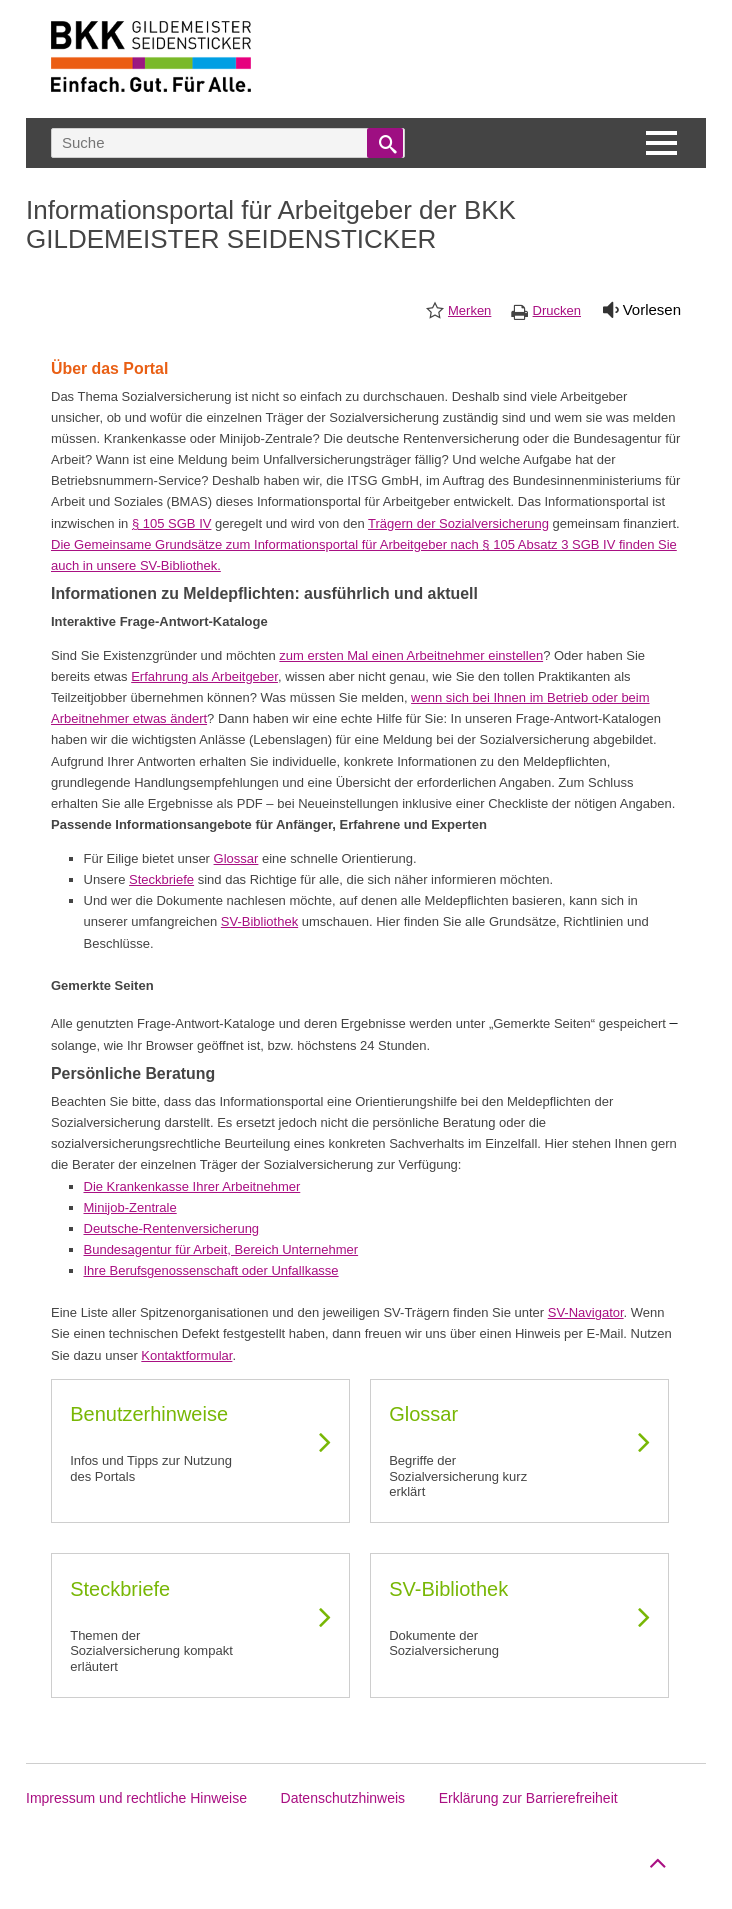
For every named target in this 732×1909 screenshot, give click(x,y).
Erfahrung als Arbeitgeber (204, 676)
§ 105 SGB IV (172, 523)
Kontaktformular (186, 1355)
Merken (469, 310)
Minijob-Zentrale (130, 1207)
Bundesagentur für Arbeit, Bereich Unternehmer (221, 1249)
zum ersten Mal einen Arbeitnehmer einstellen (411, 655)
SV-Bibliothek (259, 921)
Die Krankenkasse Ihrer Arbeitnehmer (192, 1186)
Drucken (557, 310)
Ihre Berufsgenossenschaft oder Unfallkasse (211, 1270)
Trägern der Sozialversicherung (458, 523)
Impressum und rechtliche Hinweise (136, 1798)
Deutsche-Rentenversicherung (172, 1228)
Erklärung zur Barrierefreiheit (528, 1798)
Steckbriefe (161, 879)
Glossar (236, 858)
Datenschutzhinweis (343, 1798)
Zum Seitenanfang (655, 1858)
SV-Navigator (586, 1312)
